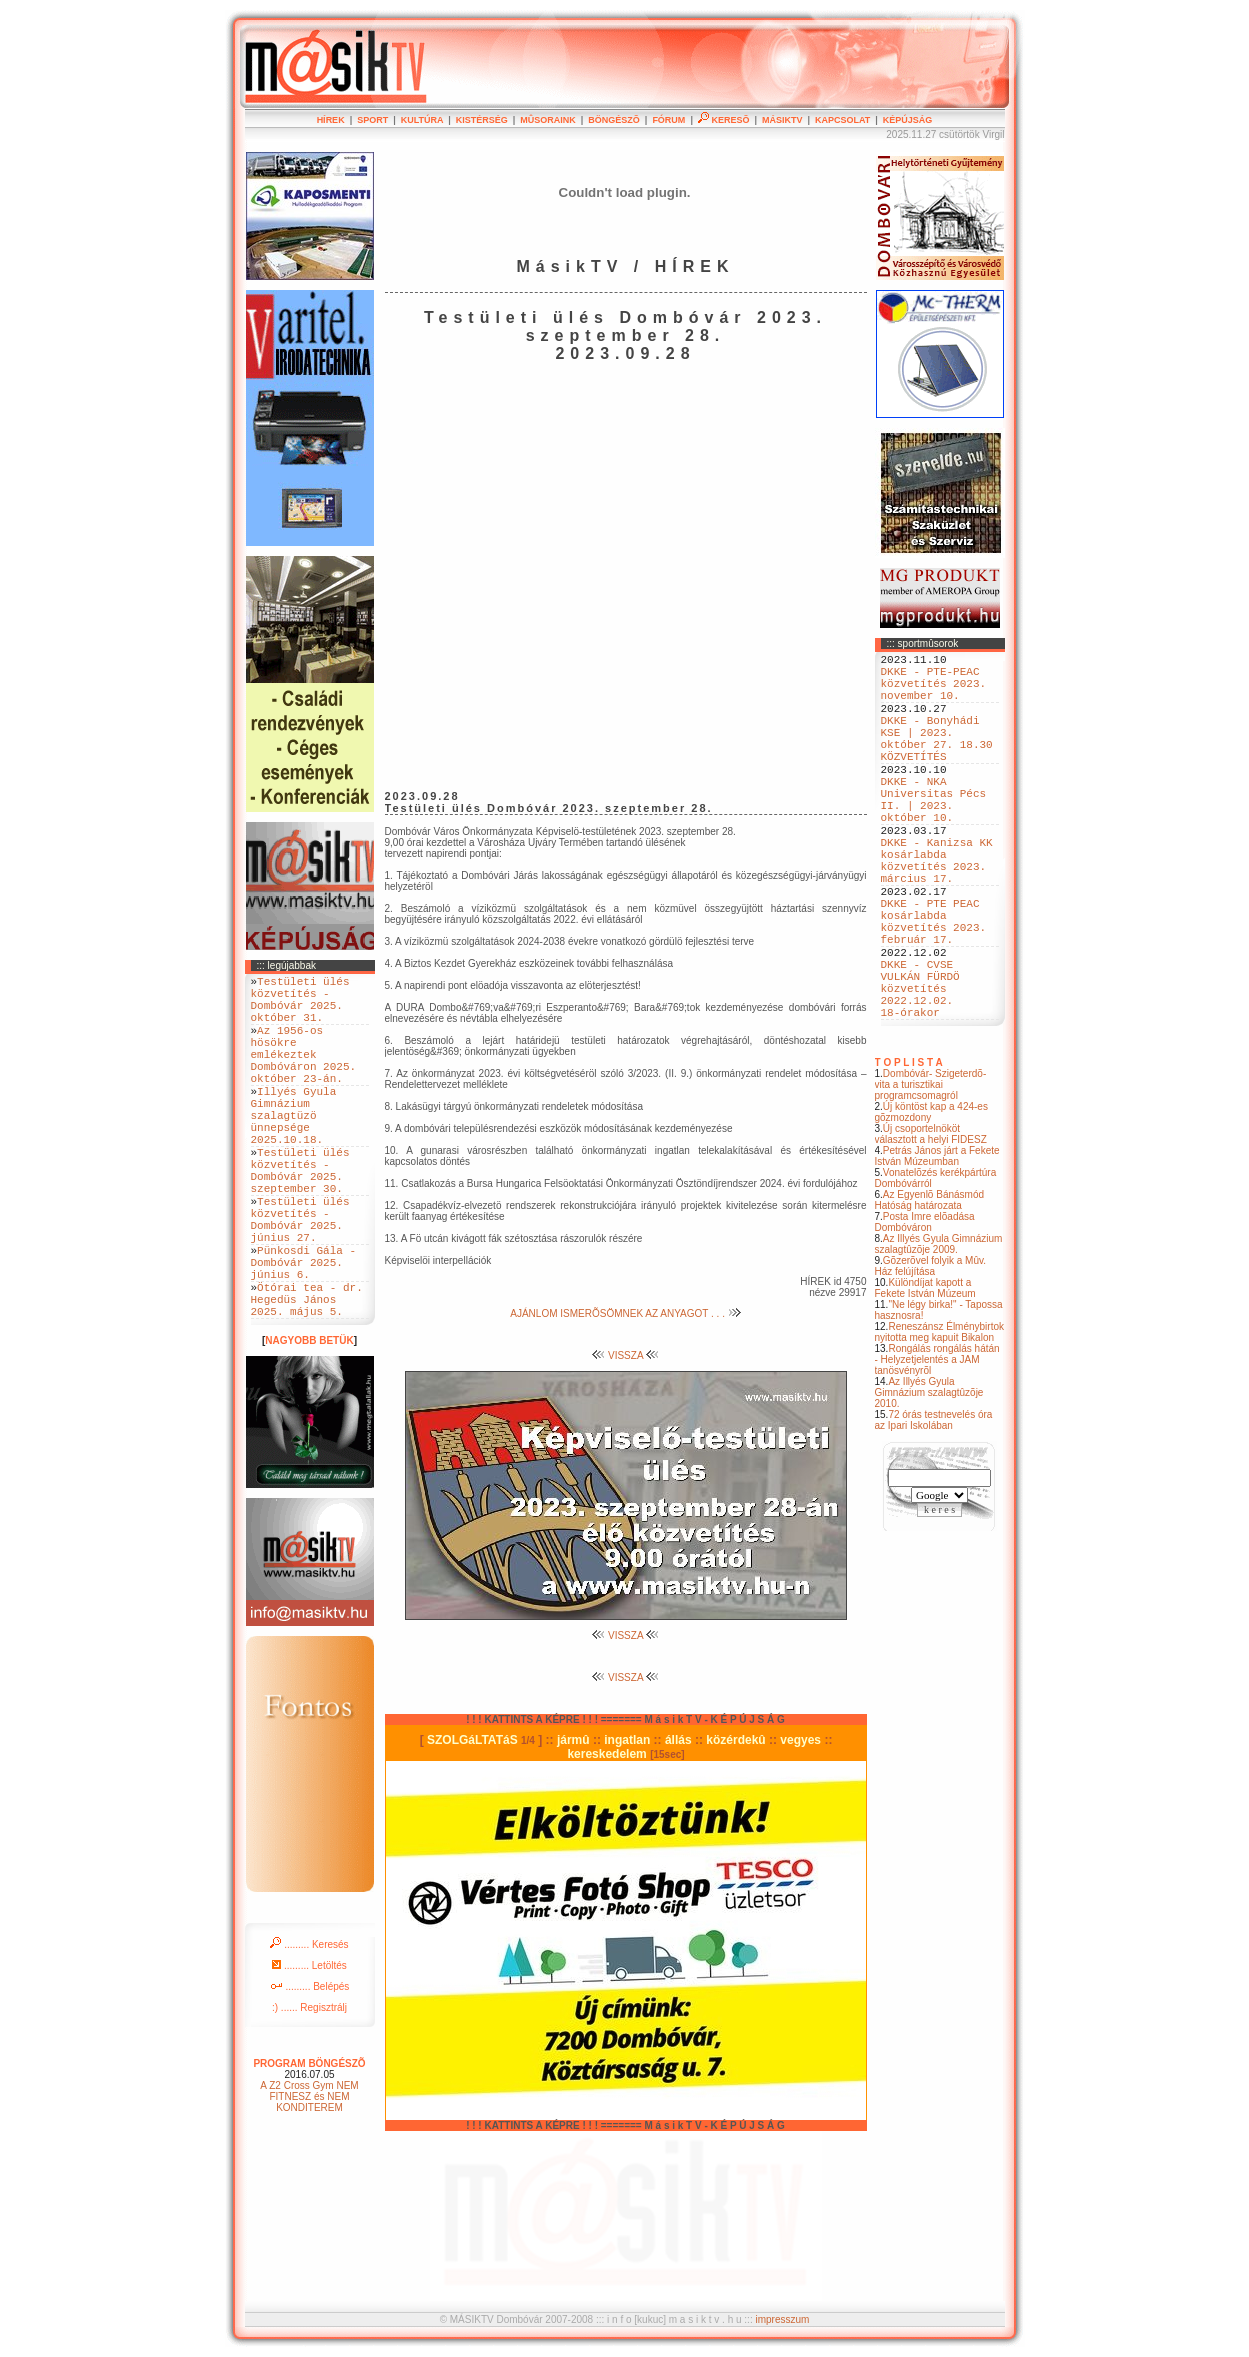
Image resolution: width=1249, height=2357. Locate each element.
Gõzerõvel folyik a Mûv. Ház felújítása (931, 1356)
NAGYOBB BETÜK (309, 1424)
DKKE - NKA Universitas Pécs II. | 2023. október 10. (934, 836)
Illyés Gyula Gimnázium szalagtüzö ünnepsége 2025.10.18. (294, 1150)
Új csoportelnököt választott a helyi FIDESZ (931, 1224)
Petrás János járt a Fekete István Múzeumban (937, 1246)
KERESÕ (724, 120)
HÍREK (331, 120)
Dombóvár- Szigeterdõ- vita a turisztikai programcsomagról (931, 1174)
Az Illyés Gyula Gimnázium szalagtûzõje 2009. (939, 1334)
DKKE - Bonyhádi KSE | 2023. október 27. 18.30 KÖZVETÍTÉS (937, 760)
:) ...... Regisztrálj (309, 2091)
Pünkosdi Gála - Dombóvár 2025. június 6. (304, 1333)
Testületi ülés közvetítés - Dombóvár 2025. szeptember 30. (300, 1219)
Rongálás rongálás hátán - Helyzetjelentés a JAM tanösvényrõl (937, 1449)
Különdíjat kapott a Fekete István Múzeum (925, 1378)
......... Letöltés (309, 2049)
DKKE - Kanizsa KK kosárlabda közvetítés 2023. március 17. (937, 912)
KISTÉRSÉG (482, 120)
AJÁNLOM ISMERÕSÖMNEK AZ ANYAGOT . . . (625, 1313)
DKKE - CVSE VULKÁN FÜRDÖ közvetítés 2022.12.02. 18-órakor (920, 1071)
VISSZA (625, 1355)
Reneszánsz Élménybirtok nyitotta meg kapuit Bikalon (940, 1422)
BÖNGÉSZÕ (614, 120)
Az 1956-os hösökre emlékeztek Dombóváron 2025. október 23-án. (304, 1074)
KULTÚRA (422, 120)
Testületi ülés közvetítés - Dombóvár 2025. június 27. (300, 1280)
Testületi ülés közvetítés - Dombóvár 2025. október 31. (300, 1006)
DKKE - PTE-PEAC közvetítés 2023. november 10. (934, 691)
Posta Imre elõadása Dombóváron (925, 1312)
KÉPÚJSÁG (908, 120)
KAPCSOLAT (842, 120)
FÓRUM (668, 120)
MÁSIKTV (782, 120)
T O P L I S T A (909, 1152)
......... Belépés (310, 2070)
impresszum (782, 2319)
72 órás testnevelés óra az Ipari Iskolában (934, 1510)
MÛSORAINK (548, 120)
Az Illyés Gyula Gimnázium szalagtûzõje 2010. (929, 1482)
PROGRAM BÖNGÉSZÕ (309, 2147)
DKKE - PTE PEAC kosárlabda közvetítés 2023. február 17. (934, 988)
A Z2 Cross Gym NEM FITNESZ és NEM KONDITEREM (309, 2180)
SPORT (372, 120)
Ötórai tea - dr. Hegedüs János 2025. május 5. (307, 1379)
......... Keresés (309, 2028)
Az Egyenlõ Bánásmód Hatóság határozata (930, 1290)
